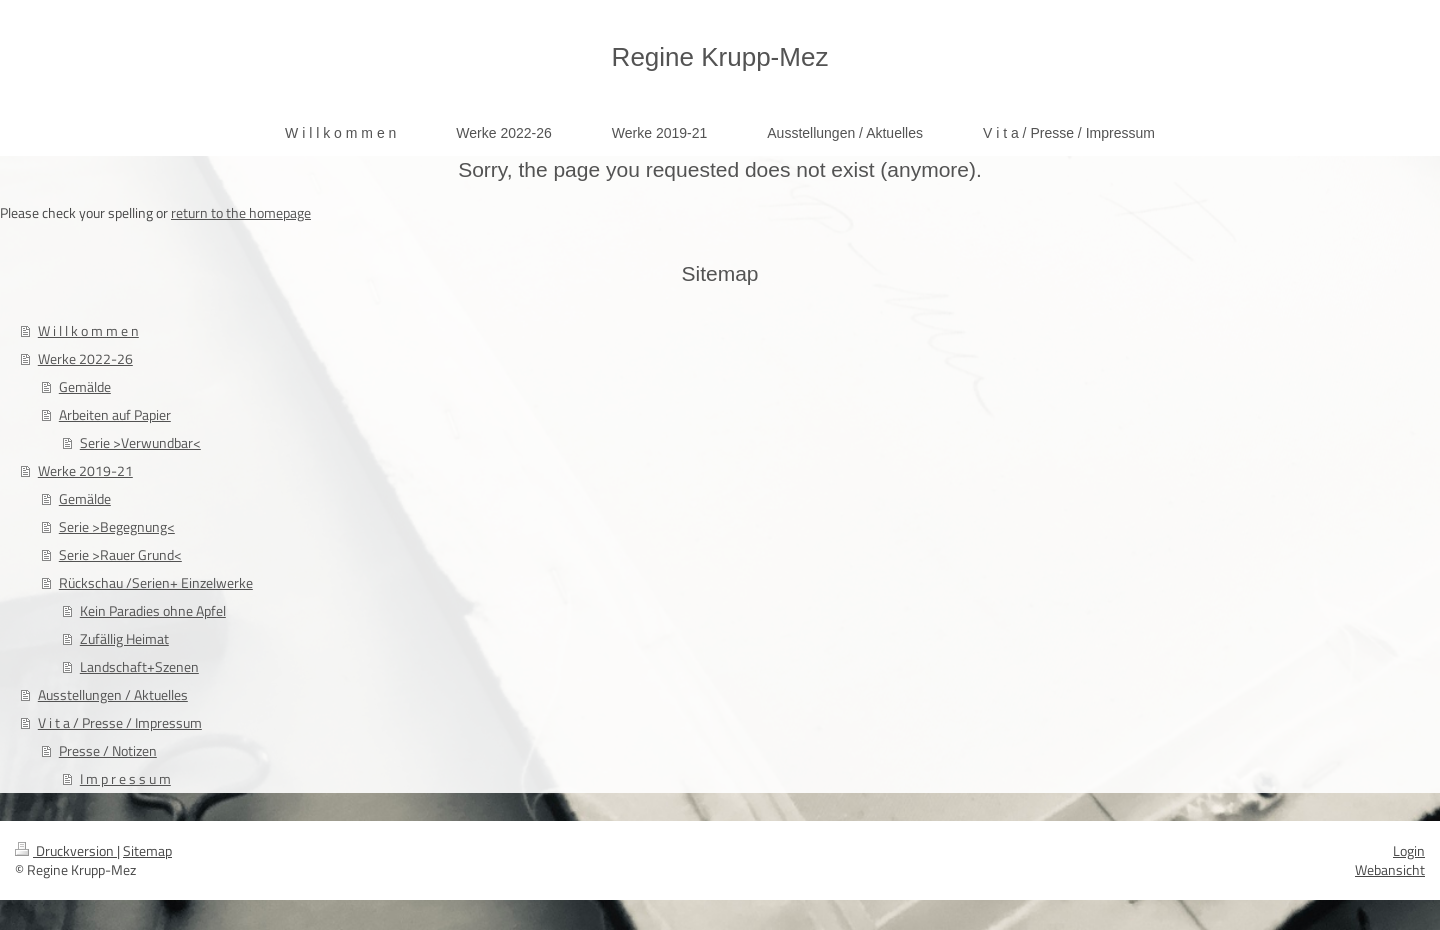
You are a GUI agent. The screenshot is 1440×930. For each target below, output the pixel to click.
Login (1409, 850)
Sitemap (147, 850)
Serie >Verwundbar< (140, 442)
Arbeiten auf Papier (115, 414)
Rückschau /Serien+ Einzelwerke (156, 582)
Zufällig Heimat (124, 638)
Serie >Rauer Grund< (120, 554)
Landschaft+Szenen (139, 666)
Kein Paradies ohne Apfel (153, 610)
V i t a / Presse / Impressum (120, 722)
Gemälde (85, 386)
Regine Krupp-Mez (720, 57)
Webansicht (1390, 869)
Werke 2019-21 (85, 470)
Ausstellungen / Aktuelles (113, 694)
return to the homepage (241, 212)
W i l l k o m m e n (88, 330)
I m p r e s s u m (125, 778)
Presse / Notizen (108, 750)
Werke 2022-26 (85, 358)
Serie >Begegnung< (117, 526)
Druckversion (66, 850)
